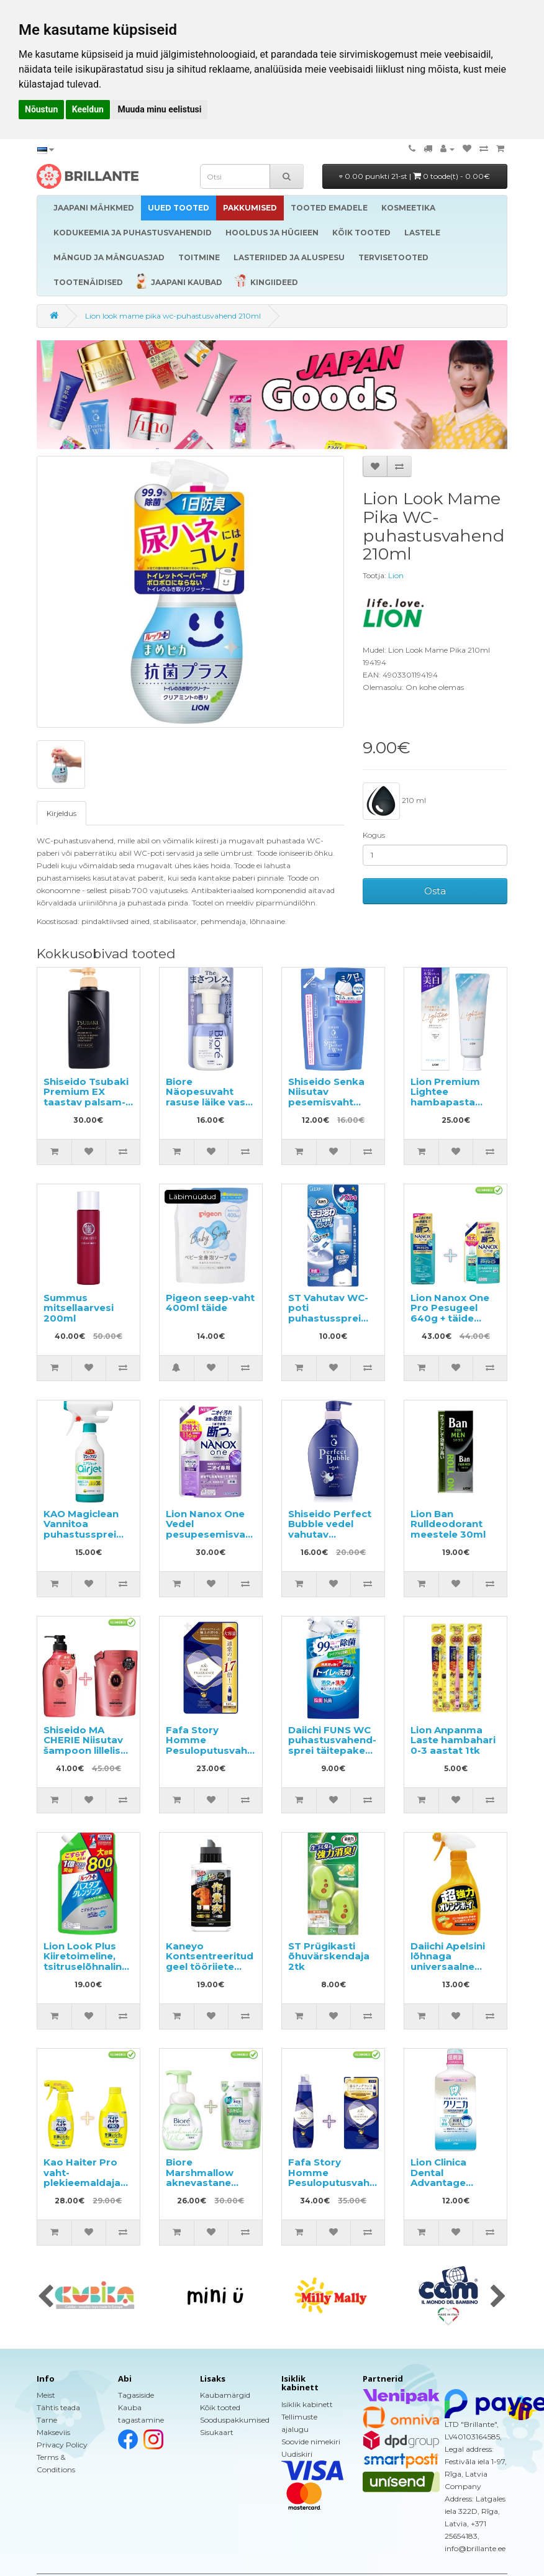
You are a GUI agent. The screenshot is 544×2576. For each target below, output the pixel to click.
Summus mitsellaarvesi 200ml (78, 1308)
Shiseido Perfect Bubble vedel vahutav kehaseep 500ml (330, 1529)
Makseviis (53, 2432)
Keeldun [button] (88, 109)
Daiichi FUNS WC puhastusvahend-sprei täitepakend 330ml (333, 1745)
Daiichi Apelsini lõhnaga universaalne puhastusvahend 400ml (452, 1966)
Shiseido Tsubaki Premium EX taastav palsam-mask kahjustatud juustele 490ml (86, 1107)
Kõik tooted (220, 2407)
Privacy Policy (62, 2444)
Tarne (47, 2419)
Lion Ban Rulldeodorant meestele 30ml (448, 1524)
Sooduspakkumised (235, 2419)
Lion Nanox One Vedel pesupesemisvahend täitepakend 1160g (218, 1534)
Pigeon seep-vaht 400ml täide (210, 1303)
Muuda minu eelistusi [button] (159, 109)
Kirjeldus (61, 813)
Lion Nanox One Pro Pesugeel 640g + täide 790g (449, 1313)
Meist (46, 2395)
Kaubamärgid (225, 2395)
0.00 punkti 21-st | (414, 176)
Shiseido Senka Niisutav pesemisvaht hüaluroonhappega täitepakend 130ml (336, 1107)
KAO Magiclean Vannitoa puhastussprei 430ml (81, 1529)
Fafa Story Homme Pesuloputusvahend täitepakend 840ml (216, 1750)
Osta (435, 891)
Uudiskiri (296, 2454)
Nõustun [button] (41, 109)
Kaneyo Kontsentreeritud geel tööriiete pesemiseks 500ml (209, 1966)
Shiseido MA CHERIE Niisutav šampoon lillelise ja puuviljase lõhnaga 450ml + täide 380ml (85, 1755)
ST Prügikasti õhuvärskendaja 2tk (328, 1956)
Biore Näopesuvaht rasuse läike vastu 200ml (211, 1097)
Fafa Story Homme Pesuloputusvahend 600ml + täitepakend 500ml (338, 2188)
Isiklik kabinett (307, 2404)
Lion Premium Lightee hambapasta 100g (445, 1097)
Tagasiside (136, 2395)
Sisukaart (216, 2432)
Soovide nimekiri (310, 2441)
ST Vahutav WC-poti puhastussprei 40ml (328, 1313)
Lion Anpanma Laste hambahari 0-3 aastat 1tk (453, 1740)
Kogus (374, 835)
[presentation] (46, 2297)
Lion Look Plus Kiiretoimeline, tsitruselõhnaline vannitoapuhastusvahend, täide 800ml (109, 1966)
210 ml (394, 801)
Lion (396, 575)
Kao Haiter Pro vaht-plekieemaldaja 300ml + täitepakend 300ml (81, 2188)
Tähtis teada (58, 2407)
